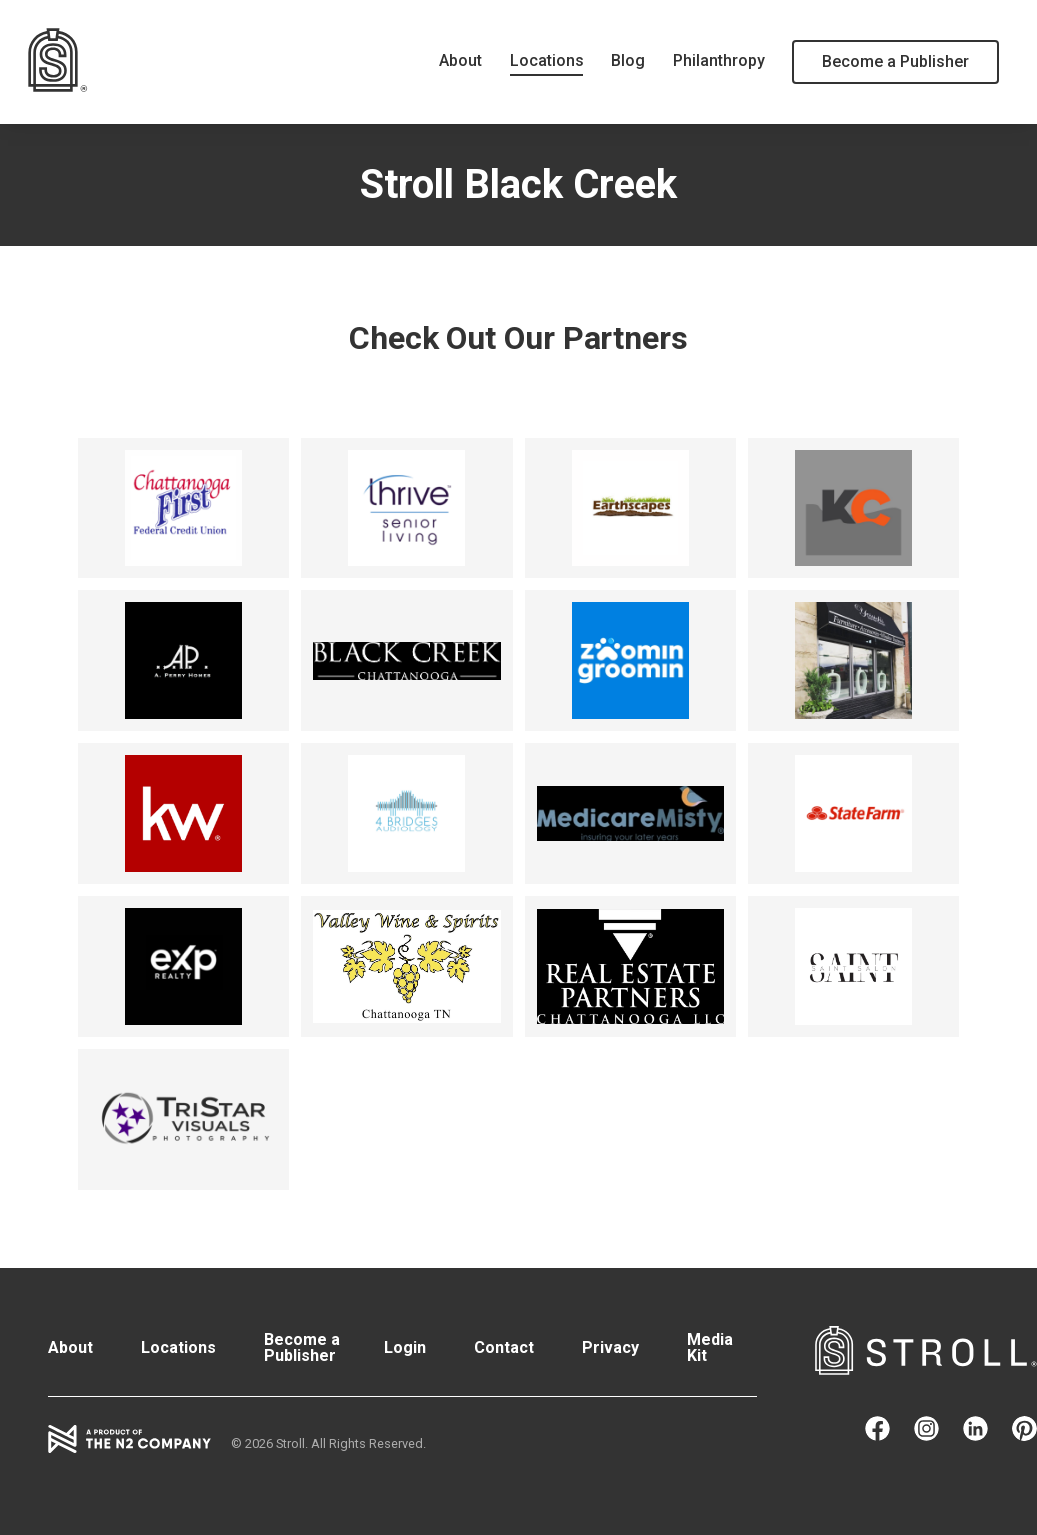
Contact (504, 1347)
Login (405, 1347)
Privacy (610, 1347)
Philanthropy (719, 60)
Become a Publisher (895, 61)
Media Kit (710, 1347)
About (460, 60)
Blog (628, 60)
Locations (547, 60)
